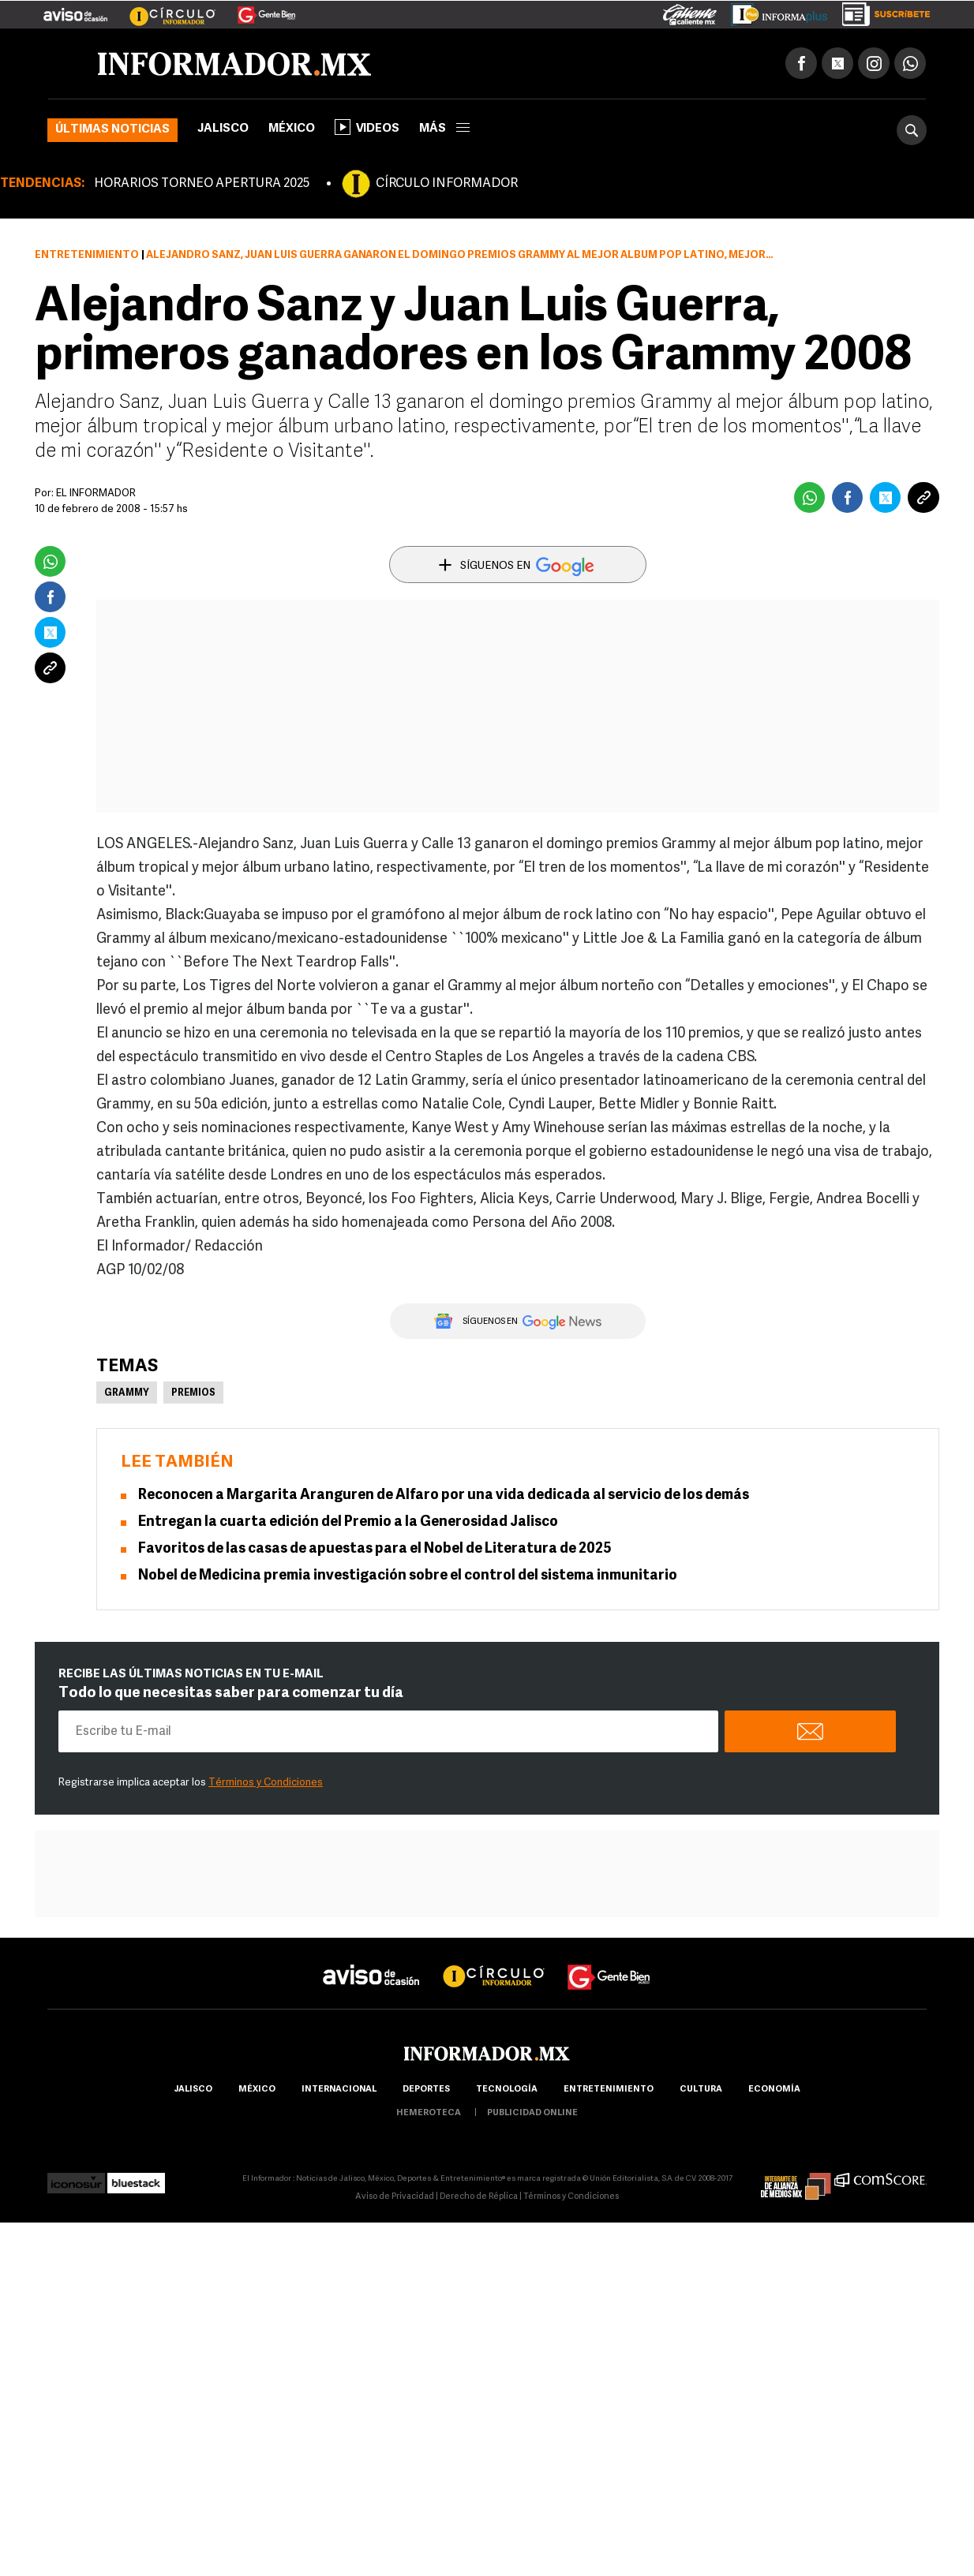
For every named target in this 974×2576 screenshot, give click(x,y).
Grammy (126, 1393)
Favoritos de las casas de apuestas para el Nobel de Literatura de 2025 (375, 1549)
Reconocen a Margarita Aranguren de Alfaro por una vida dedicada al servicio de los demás (443, 1495)
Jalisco (223, 129)
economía (774, 2089)
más (444, 129)
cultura (701, 2089)
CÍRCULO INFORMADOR (447, 184)
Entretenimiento (87, 255)
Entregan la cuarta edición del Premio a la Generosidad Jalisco (348, 1522)
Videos (367, 127)
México (291, 129)
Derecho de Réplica (479, 2197)
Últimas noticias (112, 130)
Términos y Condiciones (265, 1783)
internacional (339, 2089)
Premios (193, 1393)
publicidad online (532, 2113)
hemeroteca (428, 2113)
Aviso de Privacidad (394, 2197)
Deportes (426, 2089)
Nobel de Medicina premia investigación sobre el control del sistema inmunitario (407, 1575)
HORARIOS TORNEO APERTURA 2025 (201, 184)
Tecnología (507, 2089)
